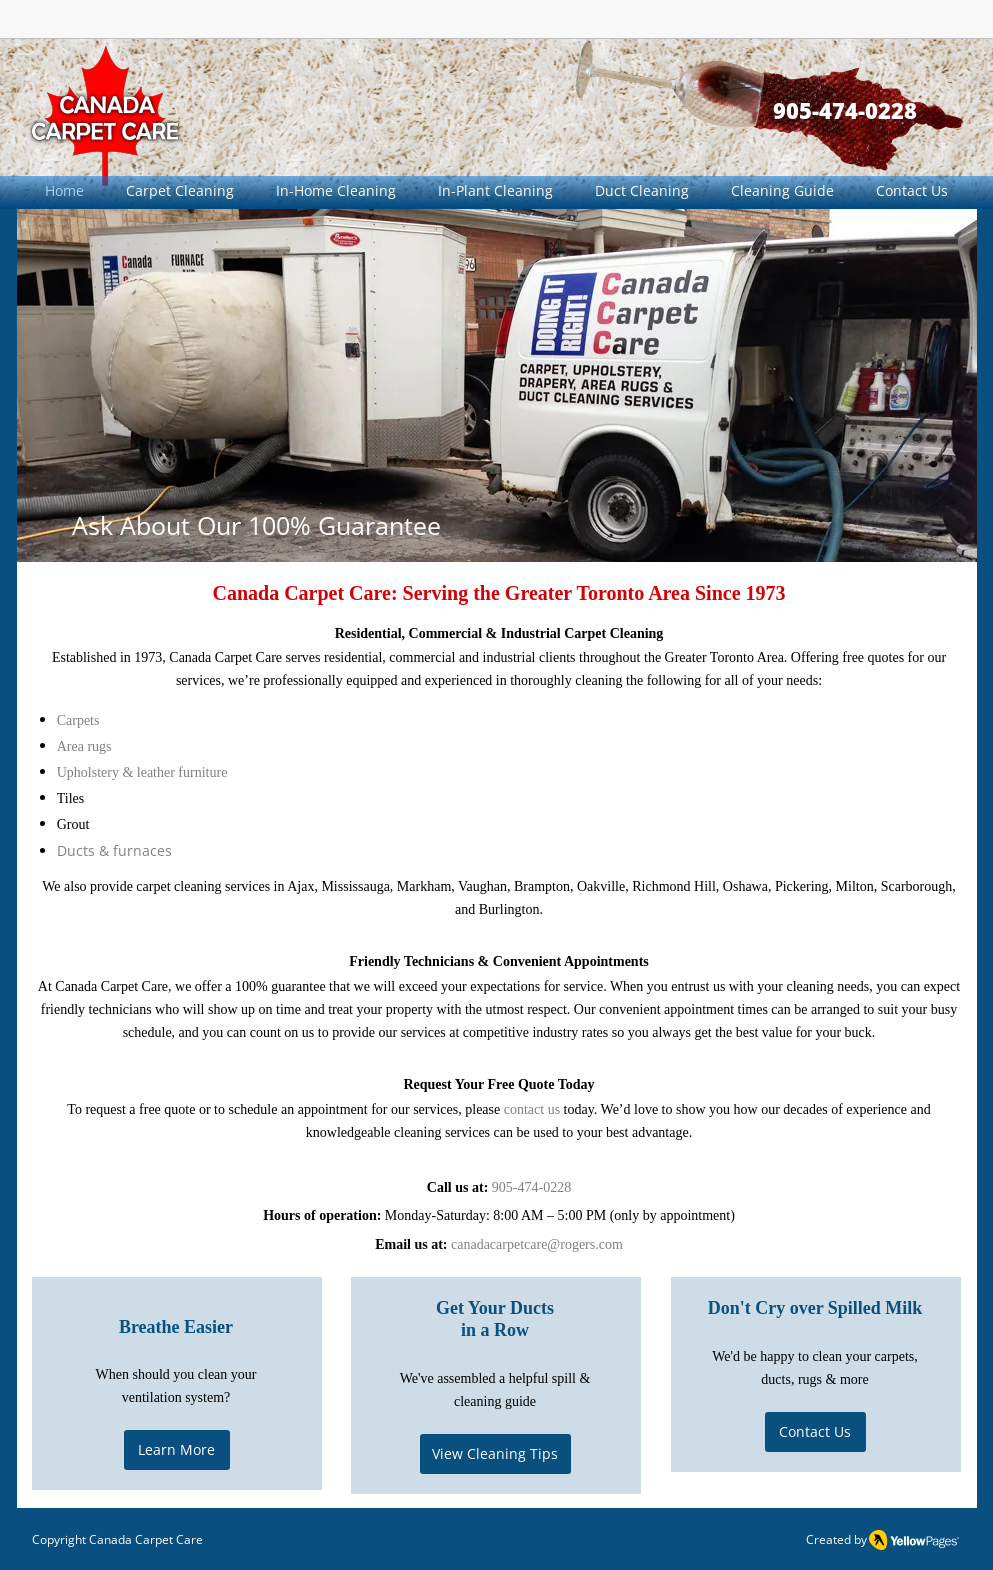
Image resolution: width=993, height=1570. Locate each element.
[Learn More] (177, 1450)
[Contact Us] (815, 1432)
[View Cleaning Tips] (495, 1454)
